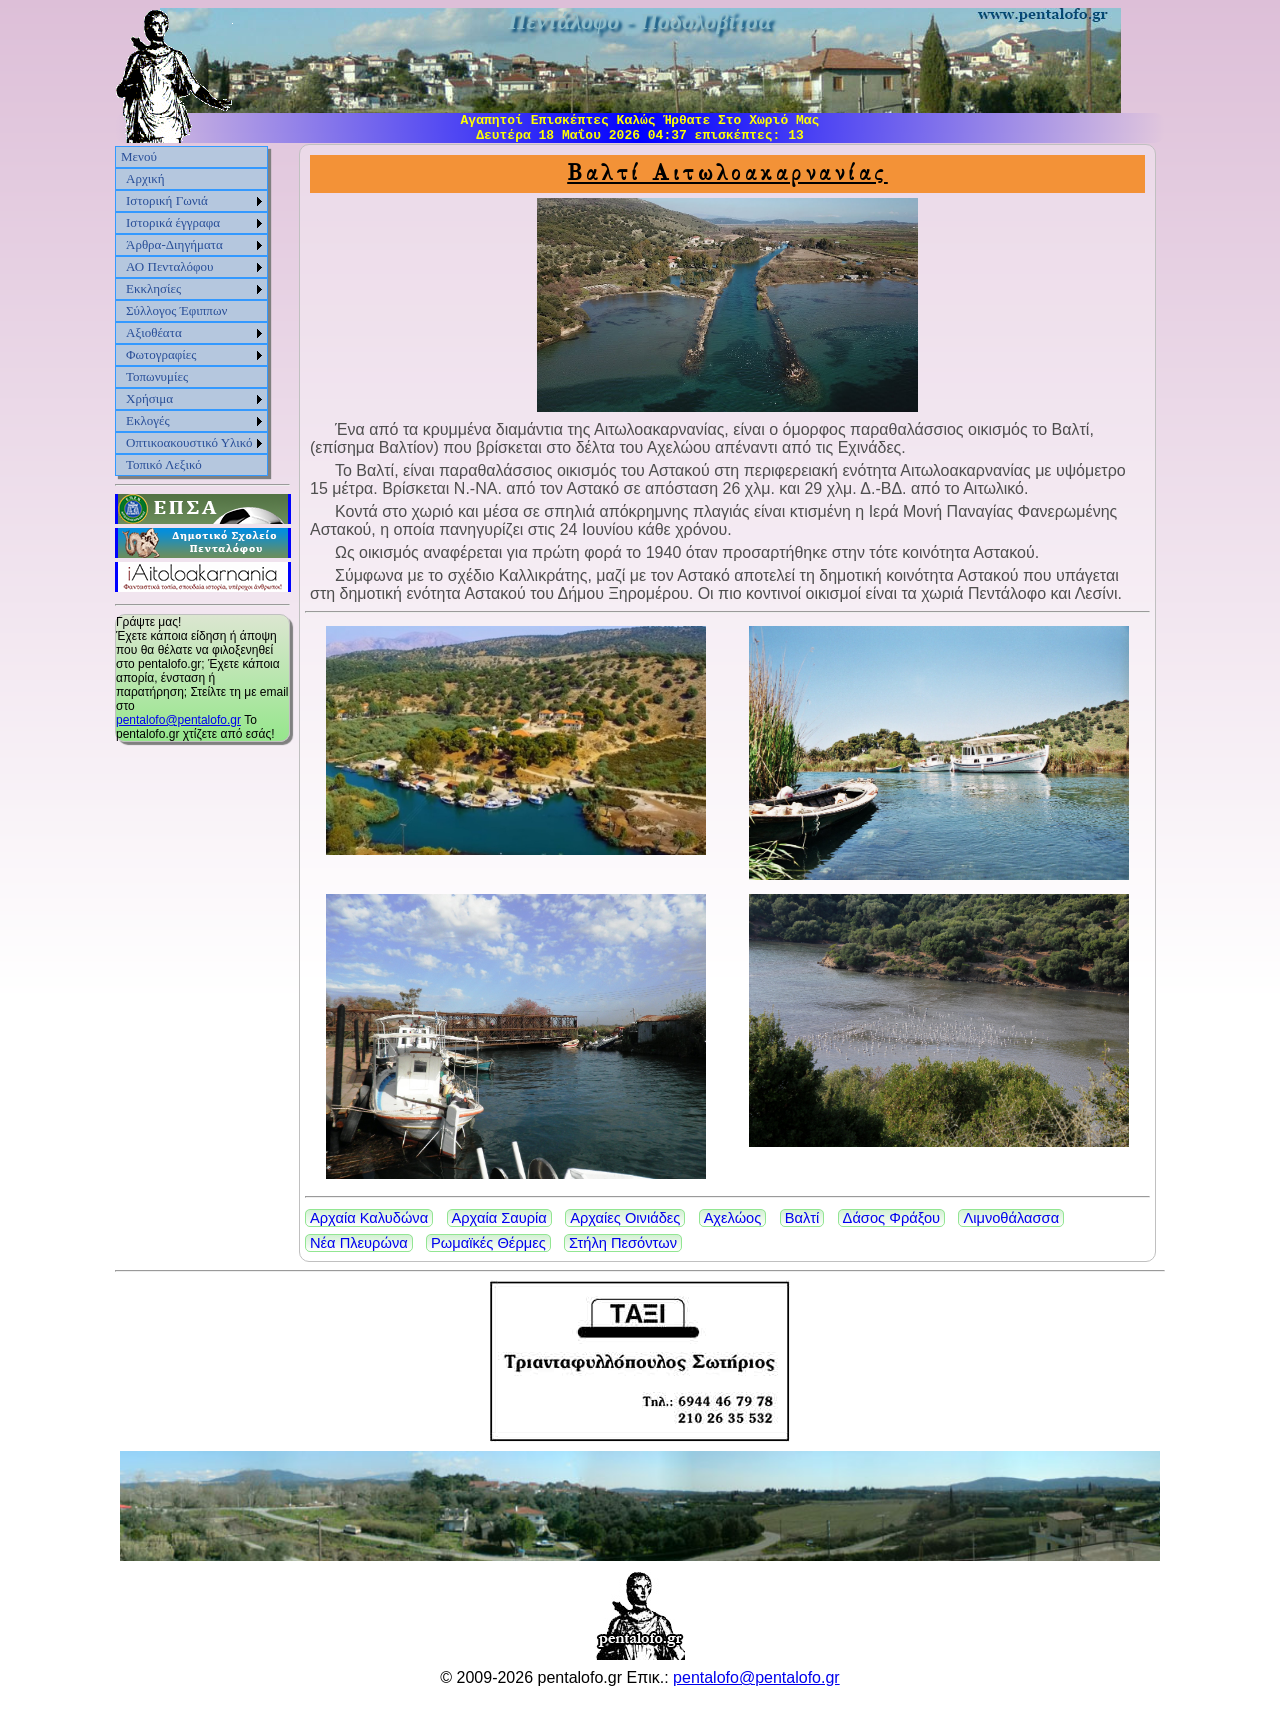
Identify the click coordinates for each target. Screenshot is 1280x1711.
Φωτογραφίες (161, 354)
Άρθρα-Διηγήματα (174, 244)
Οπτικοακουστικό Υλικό (189, 442)
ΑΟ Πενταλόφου (170, 266)
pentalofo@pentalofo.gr (178, 720)
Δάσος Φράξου (891, 1218)
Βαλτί (802, 1218)
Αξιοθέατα (154, 332)
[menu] (191, 311)
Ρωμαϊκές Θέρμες (488, 1243)
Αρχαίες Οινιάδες (625, 1218)
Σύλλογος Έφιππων (176, 310)
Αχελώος (733, 1218)
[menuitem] (191, 157)
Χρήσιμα (149, 398)
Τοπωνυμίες (157, 376)
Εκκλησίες (153, 288)
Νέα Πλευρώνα (359, 1243)
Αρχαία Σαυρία (499, 1218)
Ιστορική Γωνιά (167, 200)
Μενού (139, 156)
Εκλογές (148, 420)
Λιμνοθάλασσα (1011, 1218)
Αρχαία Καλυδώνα (369, 1218)
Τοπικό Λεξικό (164, 464)
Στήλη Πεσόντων (623, 1243)
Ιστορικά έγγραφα (173, 222)
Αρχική (145, 178)
